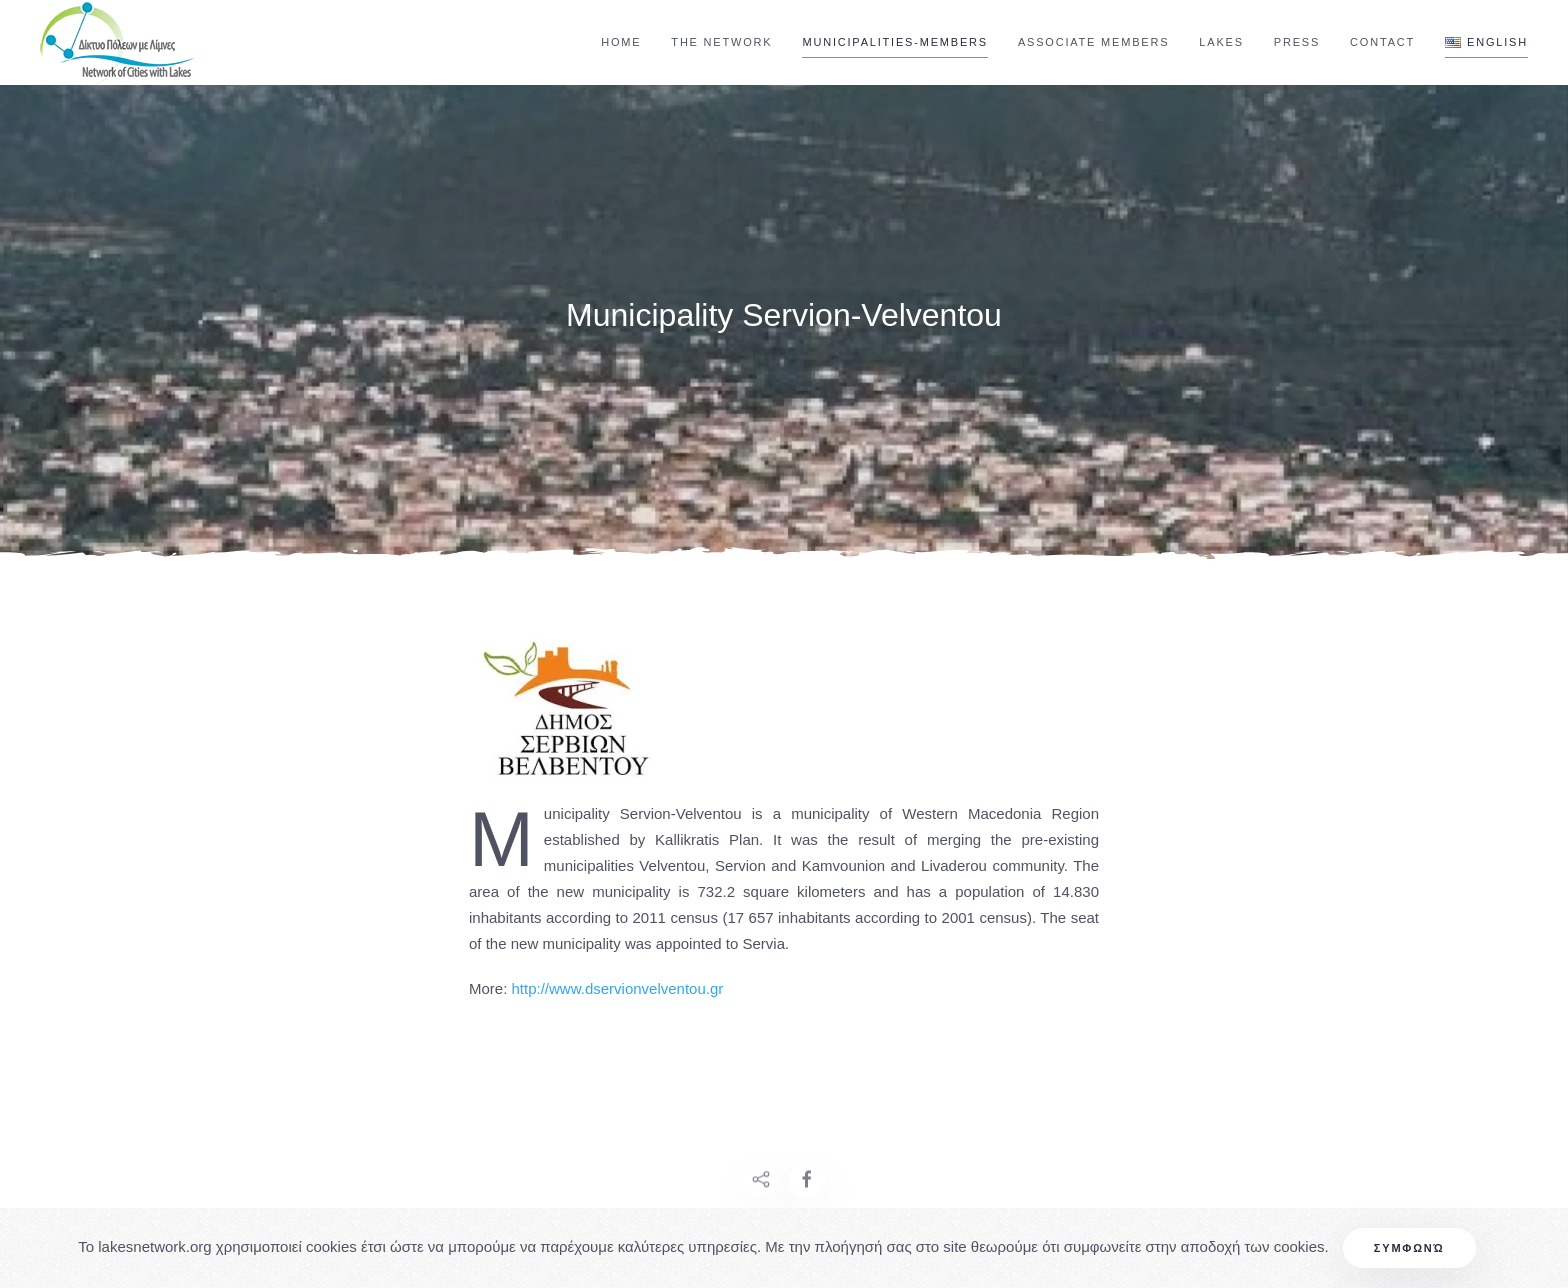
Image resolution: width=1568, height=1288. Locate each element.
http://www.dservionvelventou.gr (618, 988)
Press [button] (1297, 42)
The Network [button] (721, 42)
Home (621, 42)
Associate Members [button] (1093, 42)
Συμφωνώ (1409, 1248)
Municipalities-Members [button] (894, 42)
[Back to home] (120, 42)
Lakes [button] (1221, 42)
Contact (1382, 42)
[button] (1486, 43)
